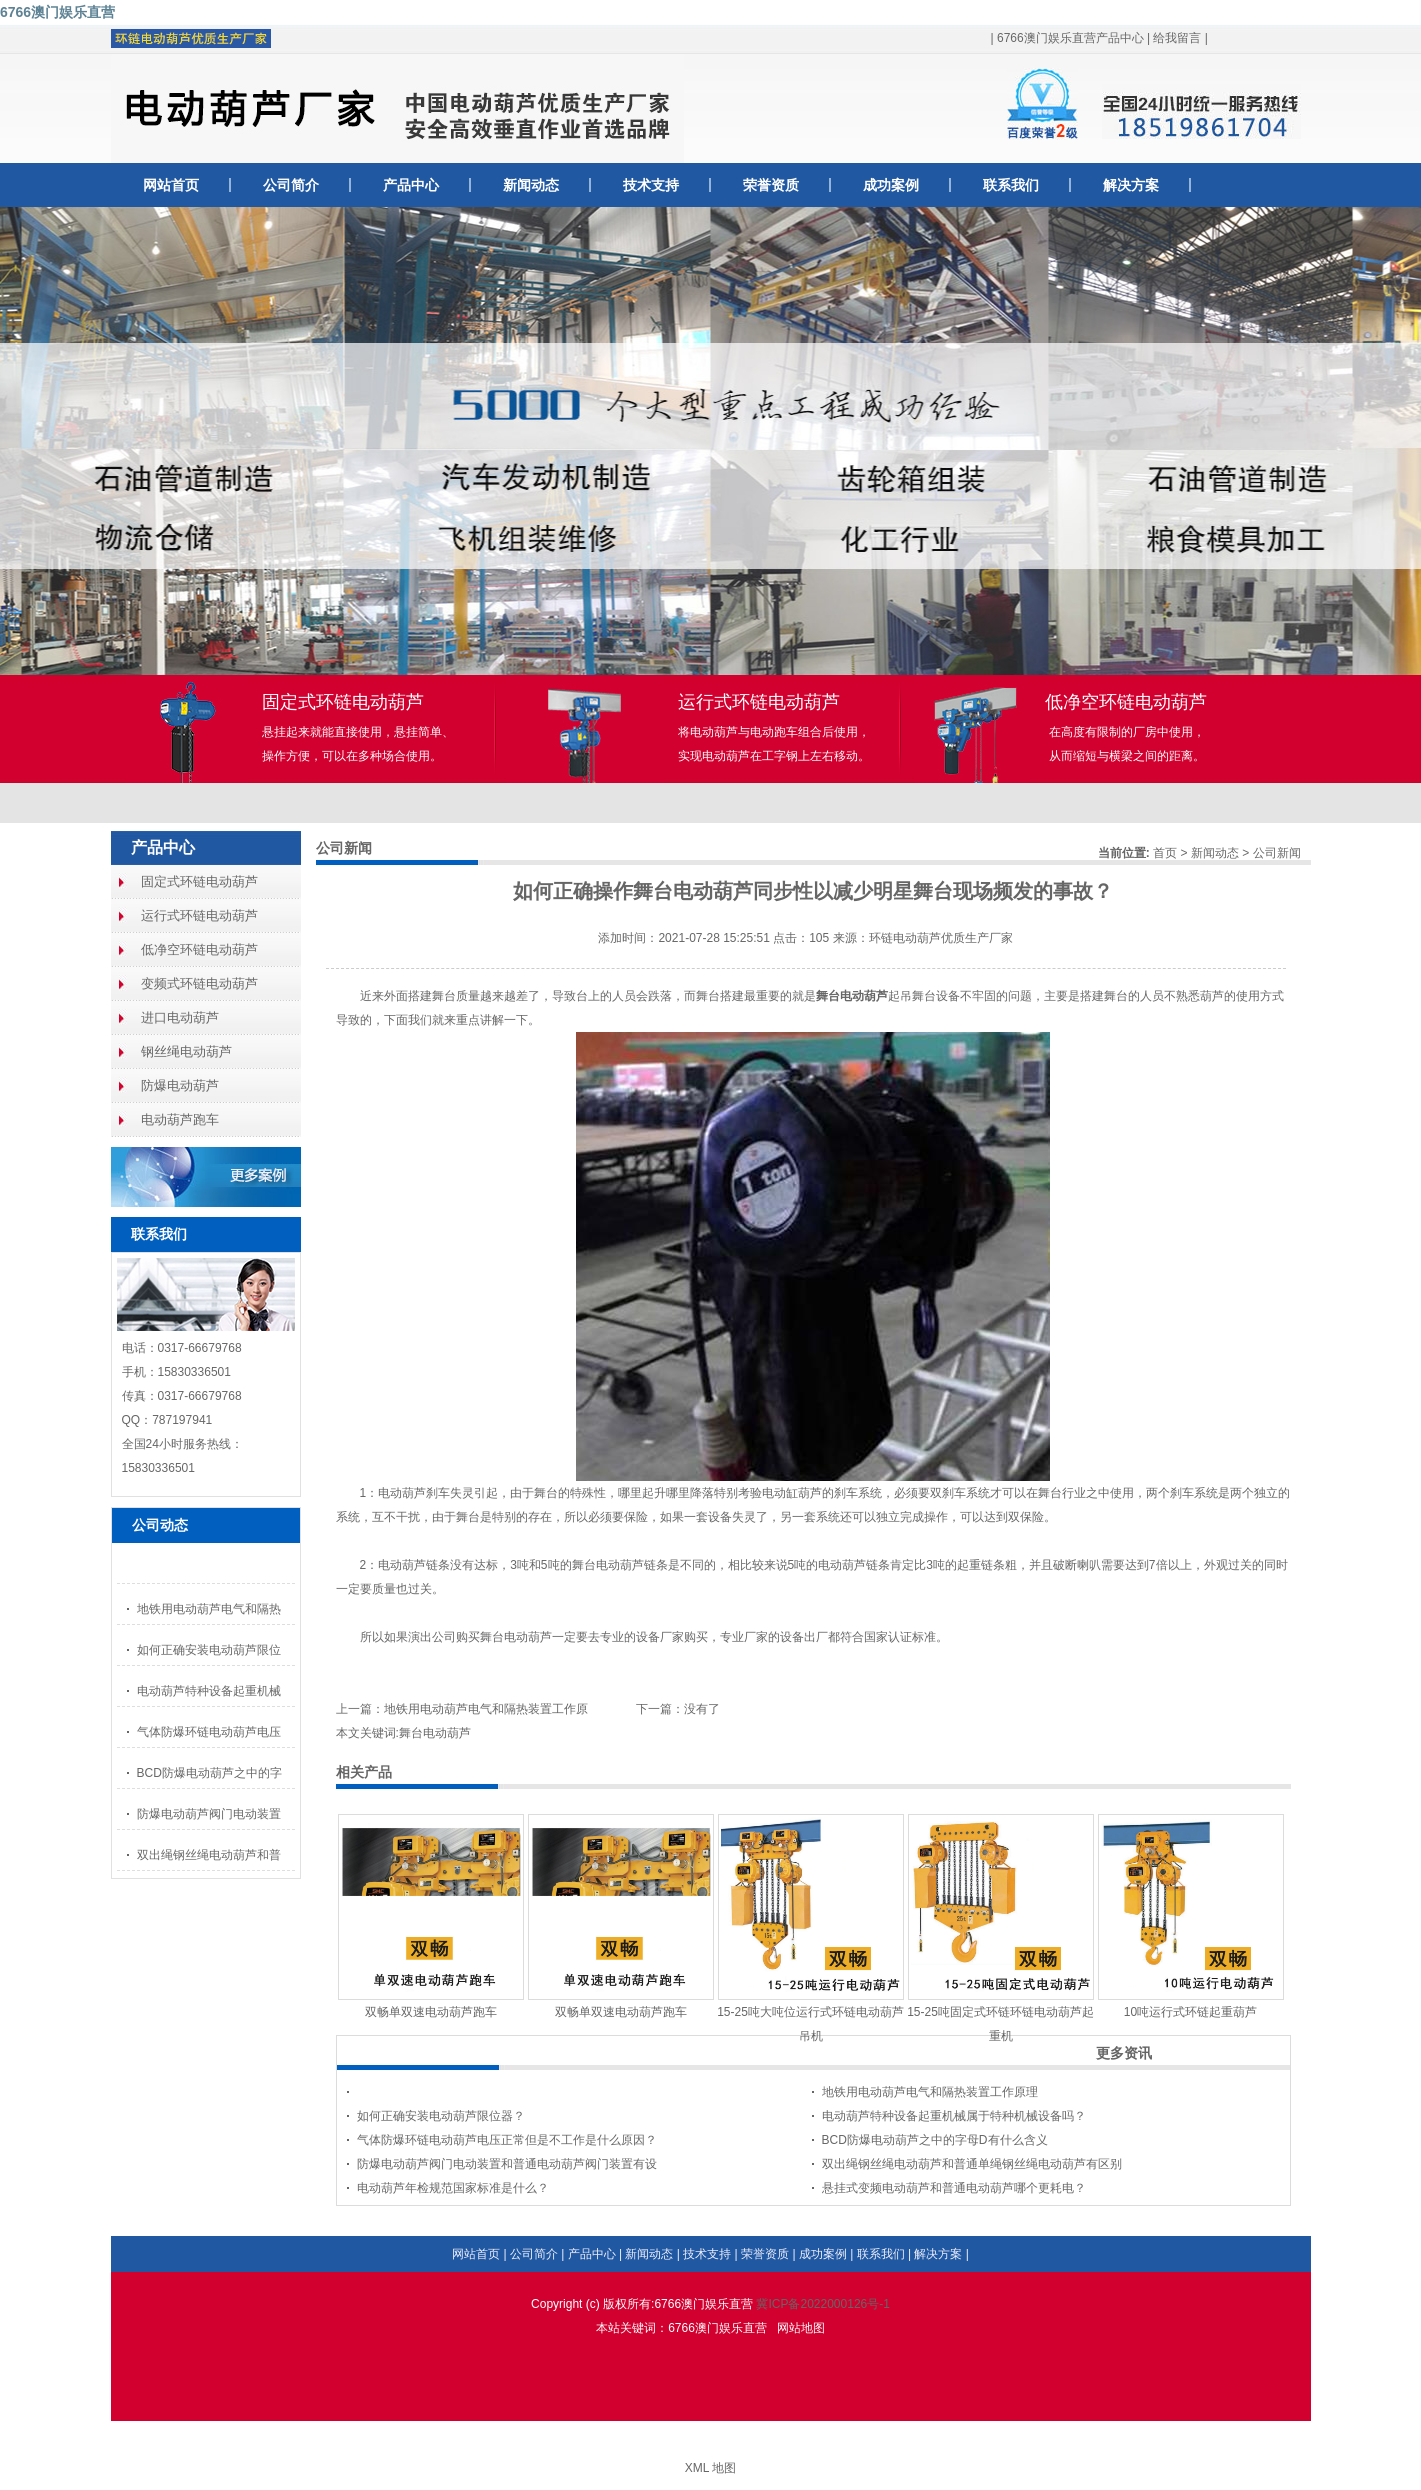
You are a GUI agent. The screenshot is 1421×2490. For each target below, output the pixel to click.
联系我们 (1011, 185)
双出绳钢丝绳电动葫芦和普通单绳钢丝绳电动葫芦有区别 (972, 2164)
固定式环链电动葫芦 (199, 881)
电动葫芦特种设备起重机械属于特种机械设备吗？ (954, 2116)
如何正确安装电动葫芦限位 (209, 1650)
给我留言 (1177, 38)
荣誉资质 (771, 185)
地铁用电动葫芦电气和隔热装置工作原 (486, 1709)
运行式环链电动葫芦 (199, 915)
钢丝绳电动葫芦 (186, 1051)
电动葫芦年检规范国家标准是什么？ (453, 2188)
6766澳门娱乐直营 (57, 12)
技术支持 (651, 185)
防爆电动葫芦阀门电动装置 (209, 1814)
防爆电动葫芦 (180, 1085)
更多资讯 (1124, 2053)
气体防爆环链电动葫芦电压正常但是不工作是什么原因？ (507, 2140)
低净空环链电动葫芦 (199, 949)
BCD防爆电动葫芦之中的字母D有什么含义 (935, 2140)
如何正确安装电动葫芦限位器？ (441, 2116)
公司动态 (160, 1525)
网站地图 (801, 2328)
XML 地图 (711, 2468)
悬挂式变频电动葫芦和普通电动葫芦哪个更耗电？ (954, 2188)
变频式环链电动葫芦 (199, 983)
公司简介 (291, 185)
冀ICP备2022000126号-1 (822, 2304)
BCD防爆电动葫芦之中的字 (209, 1773)
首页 (1165, 853)
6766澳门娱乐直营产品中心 (1070, 38)
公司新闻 (1277, 853)
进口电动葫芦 (180, 1017)
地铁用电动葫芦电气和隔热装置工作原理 (930, 2092)
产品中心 (411, 185)
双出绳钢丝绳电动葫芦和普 (209, 1855)
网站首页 (171, 185)
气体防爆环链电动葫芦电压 (209, 1732)
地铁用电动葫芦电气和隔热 (209, 1609)
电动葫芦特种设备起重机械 (209, 1691)
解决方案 (1131, 185)
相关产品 (364, 1772)
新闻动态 (531, 185)
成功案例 (891, 185)
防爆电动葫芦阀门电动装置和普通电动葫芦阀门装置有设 (507, 2164)
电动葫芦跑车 (180, 1119)
